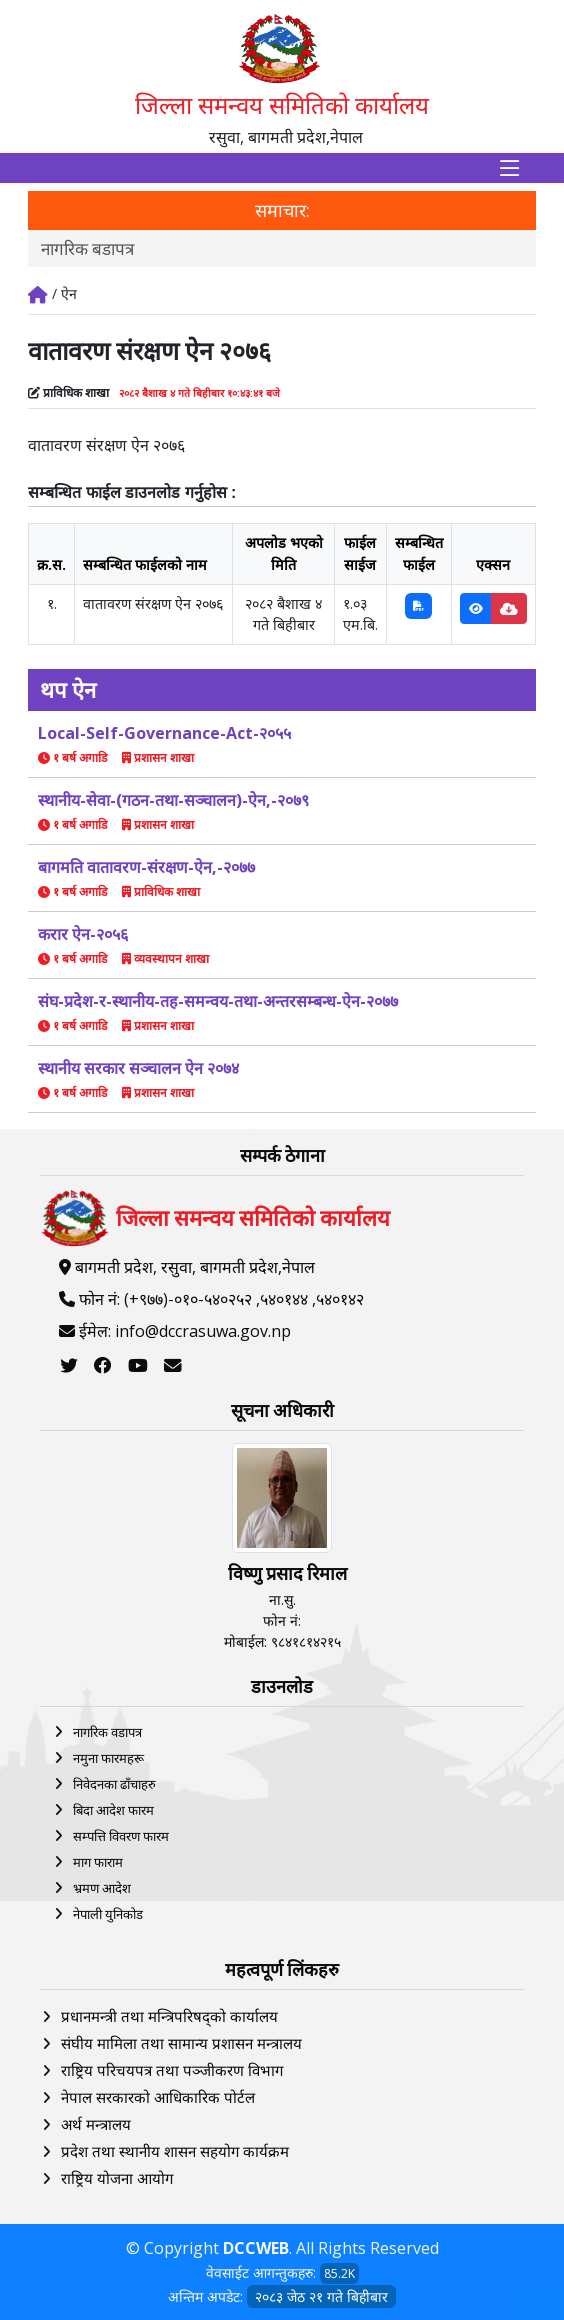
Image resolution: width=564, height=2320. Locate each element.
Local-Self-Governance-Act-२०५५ (164, 733)
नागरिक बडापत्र (87, 248)
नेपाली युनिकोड (108, 1914)
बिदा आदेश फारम (113, 1810)
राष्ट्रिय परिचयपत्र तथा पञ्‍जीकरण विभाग (172, 2070)
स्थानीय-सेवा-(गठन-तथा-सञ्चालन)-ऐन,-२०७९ (173, 800)
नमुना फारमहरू (108, 1758)
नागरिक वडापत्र (107, 1732)
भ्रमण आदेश (102, 1888)
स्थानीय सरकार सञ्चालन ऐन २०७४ (138, 1068)
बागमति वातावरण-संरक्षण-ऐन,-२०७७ (146, 867)
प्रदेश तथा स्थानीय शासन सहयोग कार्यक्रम (175, 2151)
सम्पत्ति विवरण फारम (121, 1836)
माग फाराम (98, 1862)
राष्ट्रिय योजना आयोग (117, 2178)
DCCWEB (256, 2248)
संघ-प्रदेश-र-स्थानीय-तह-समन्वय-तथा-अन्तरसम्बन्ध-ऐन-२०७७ (218, 1001)
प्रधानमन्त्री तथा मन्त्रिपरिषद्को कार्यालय (169, 2016)
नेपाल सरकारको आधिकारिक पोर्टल (158, 2097)
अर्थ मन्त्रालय (96, 2124)
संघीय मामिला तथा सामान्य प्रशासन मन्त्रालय (181, 2043)
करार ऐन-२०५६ (83, 934)
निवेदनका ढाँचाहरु (114, 1784)
